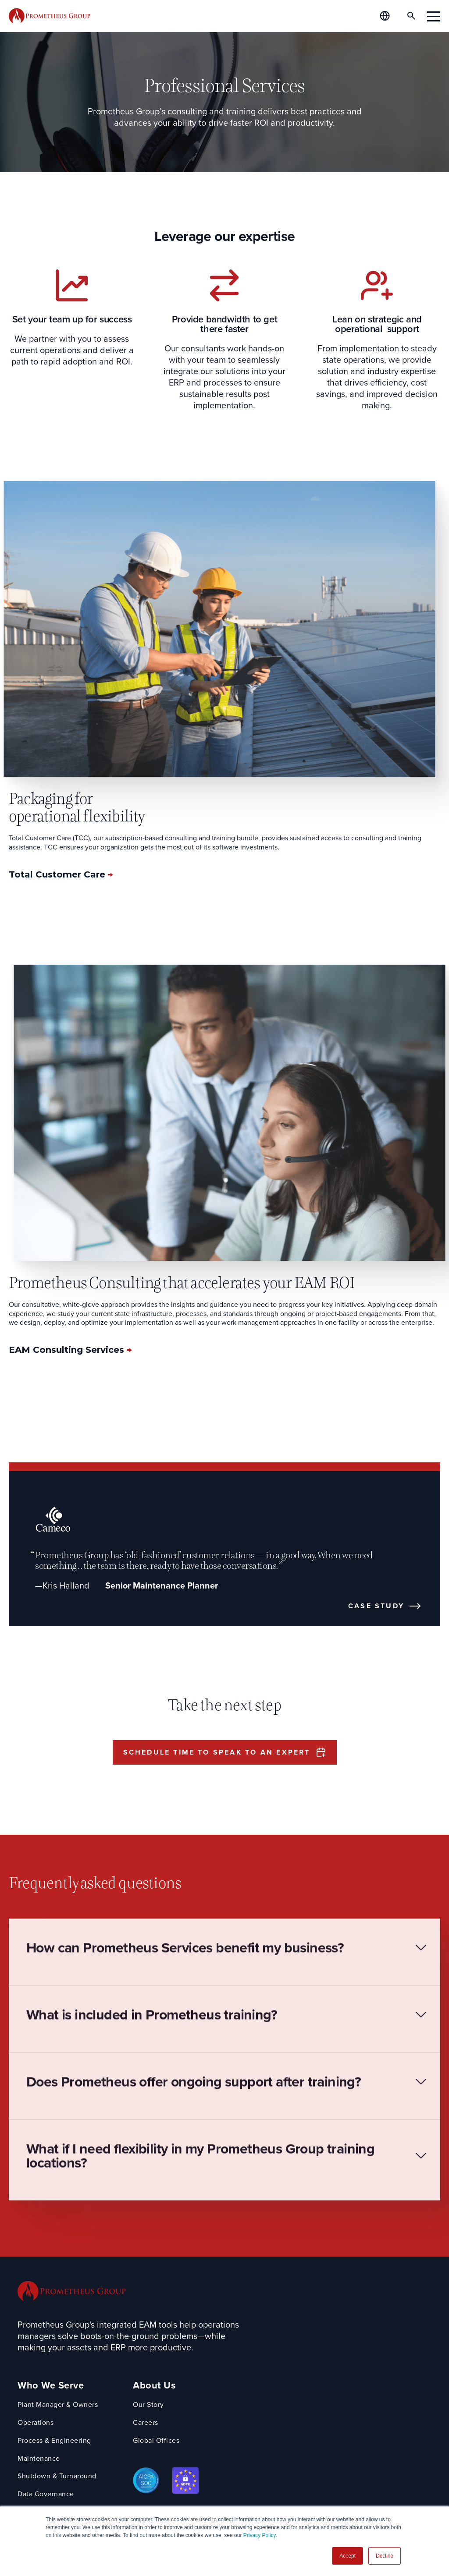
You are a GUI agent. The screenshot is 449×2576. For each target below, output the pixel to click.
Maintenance (39, 2458)
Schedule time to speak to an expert (216, 1752)
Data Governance (46, 2494)
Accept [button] (347, 2556)
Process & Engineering (54, 2440)
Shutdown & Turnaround (57, 2476)
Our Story (148, 2405)
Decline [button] (384, 2556)
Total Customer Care (58, 874)
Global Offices (156, 2440)
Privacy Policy (259, 2535)
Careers (145, 2422)
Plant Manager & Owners (58, 2405)
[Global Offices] (384, 16)
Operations (35, 2422)
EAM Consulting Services (68, 1350)
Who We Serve (51, 2385)
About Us (154, 2385)
